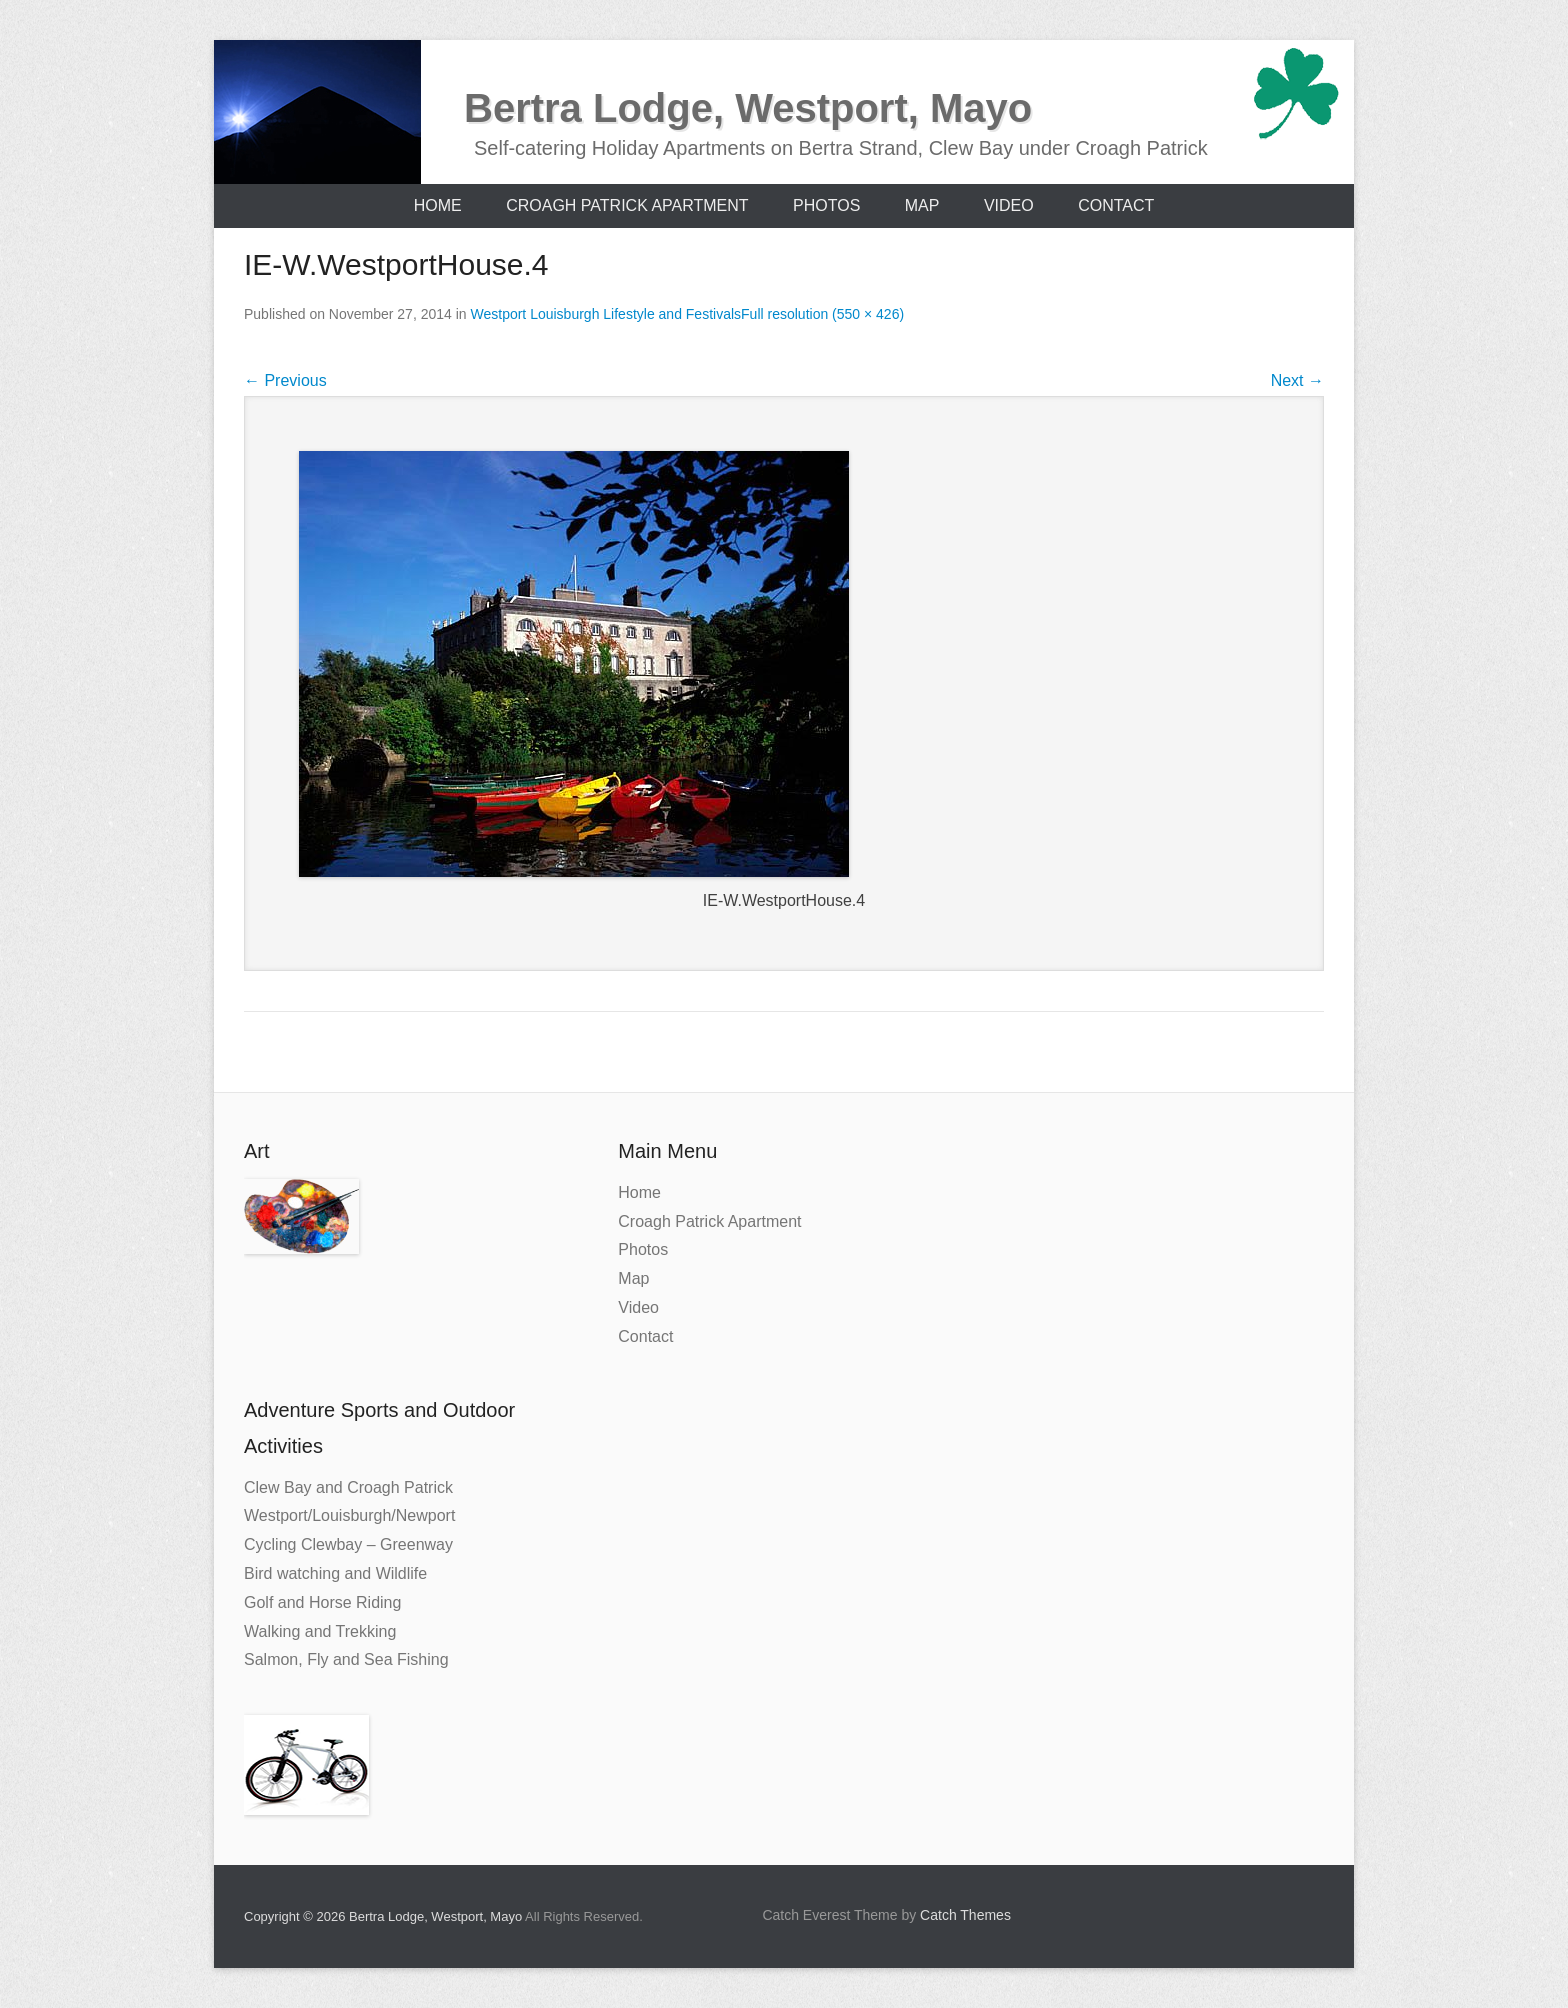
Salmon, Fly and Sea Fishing (346, 1659)
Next (1297, 380)
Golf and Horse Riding (322, 1602)
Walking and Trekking (320, 1631)
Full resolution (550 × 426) (822, 314)
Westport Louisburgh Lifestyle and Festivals (606, 314)
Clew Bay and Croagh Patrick (348, 1487)
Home (438, 205)
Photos (826, 205)
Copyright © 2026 (296, 1916)
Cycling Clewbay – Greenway (348, 1544)
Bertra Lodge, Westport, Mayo (748, 108)
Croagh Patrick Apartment (627, 205)
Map (922, 205)
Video (1009, 205)
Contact (1116, 205)
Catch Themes (965, 1915)
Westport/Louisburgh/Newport (349, 1515)
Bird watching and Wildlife (335, 1573)
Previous (285, 380)
